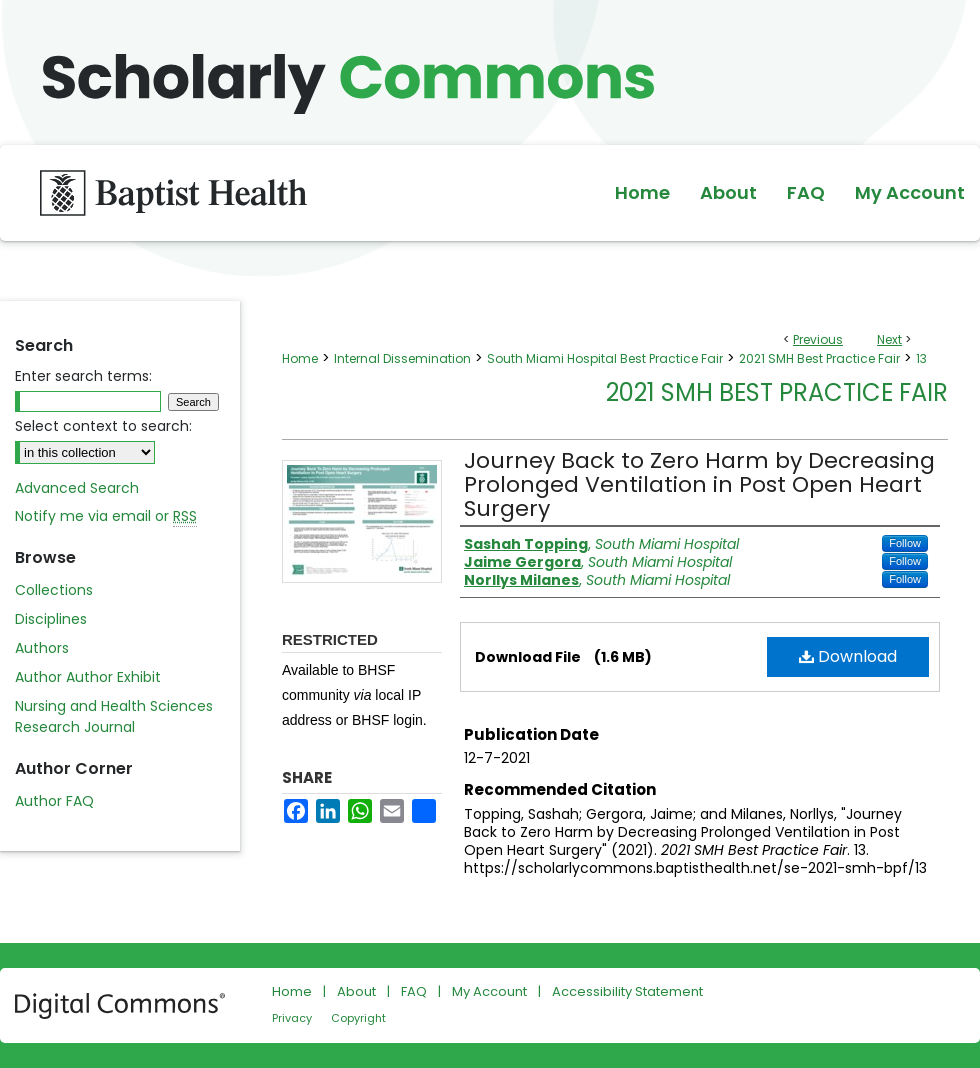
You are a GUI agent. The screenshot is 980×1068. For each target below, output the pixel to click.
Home (300, 358)
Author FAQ (54, 801)
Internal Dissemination (402, 358)
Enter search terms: (83, 376)
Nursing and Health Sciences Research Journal (114, 716)
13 (921, 358)
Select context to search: (103, 426)
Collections (54, 590)
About (356, 991)
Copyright (358, 1018)
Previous (818, 339)
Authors (42, 648)
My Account (489, 991)
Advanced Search (77, 488)
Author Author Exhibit (88, 677)
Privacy (292, 1018)
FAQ (414, 991)
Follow (905, 543)
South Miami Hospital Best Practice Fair (605, 358)
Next (889, 339)
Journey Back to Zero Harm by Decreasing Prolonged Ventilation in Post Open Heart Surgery (699, 484)
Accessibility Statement (627, 991)
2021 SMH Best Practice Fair (819, 358)
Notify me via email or (106, 516)
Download (848, 656)
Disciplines (51, 619)
